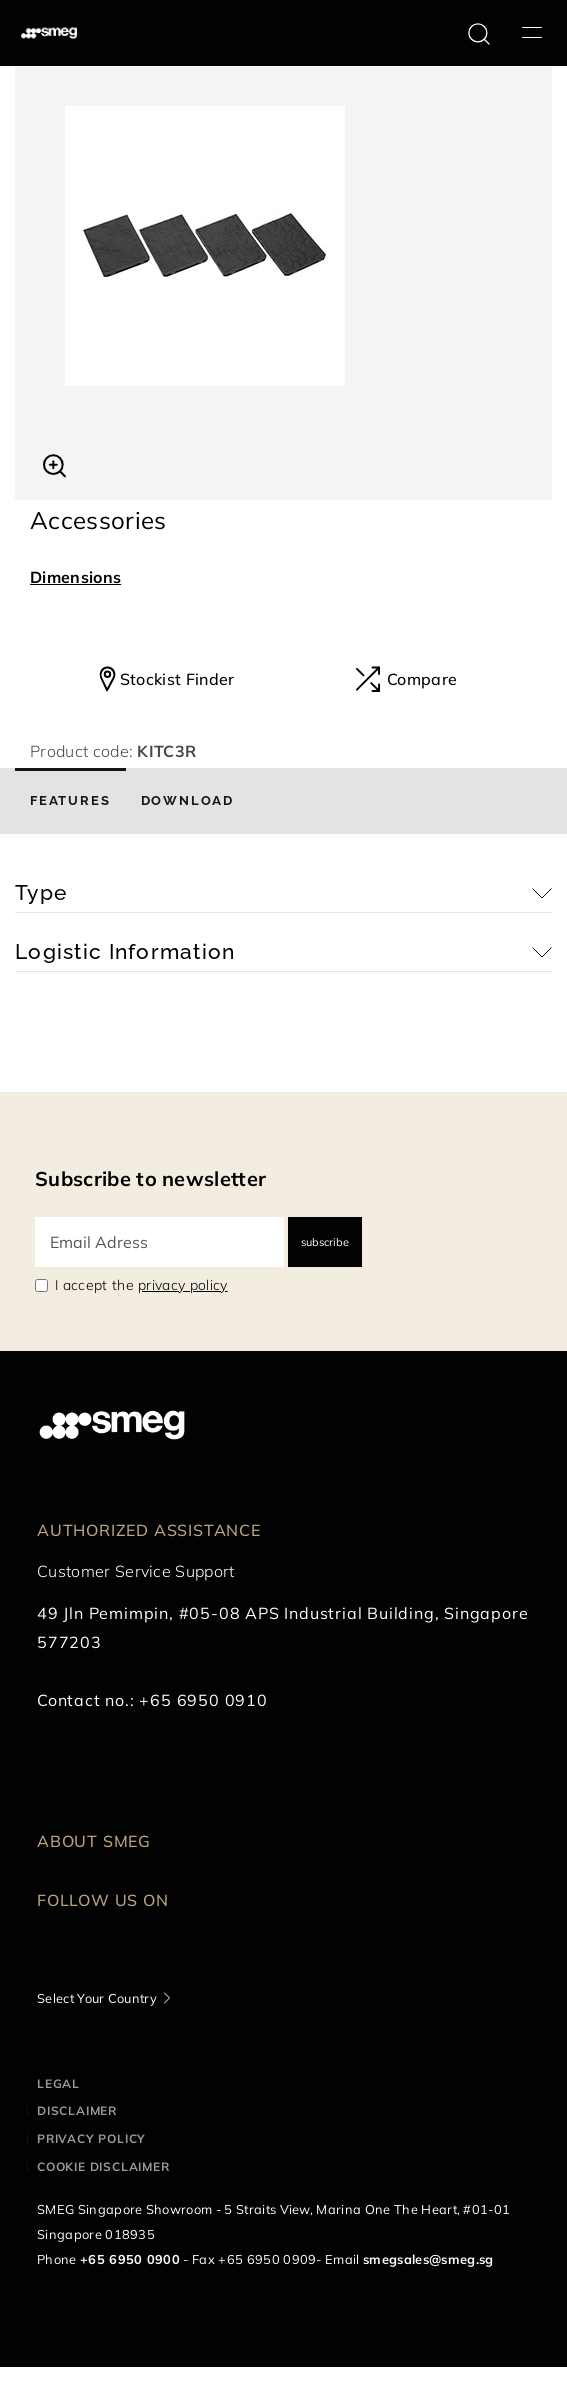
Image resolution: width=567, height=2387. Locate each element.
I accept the (141, 1285)
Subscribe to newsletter (150, 1178)
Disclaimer (77, 2110)
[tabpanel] (283, 246)
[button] (54, 463)
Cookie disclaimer (103, 2166)
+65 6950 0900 (130, 2259)
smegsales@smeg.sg (428, 2259)
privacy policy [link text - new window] (182, 1285)
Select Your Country (97, 1998)
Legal (58, 2083)
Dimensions (75, 577)
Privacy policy (91, 2138)
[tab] (70, 801)
